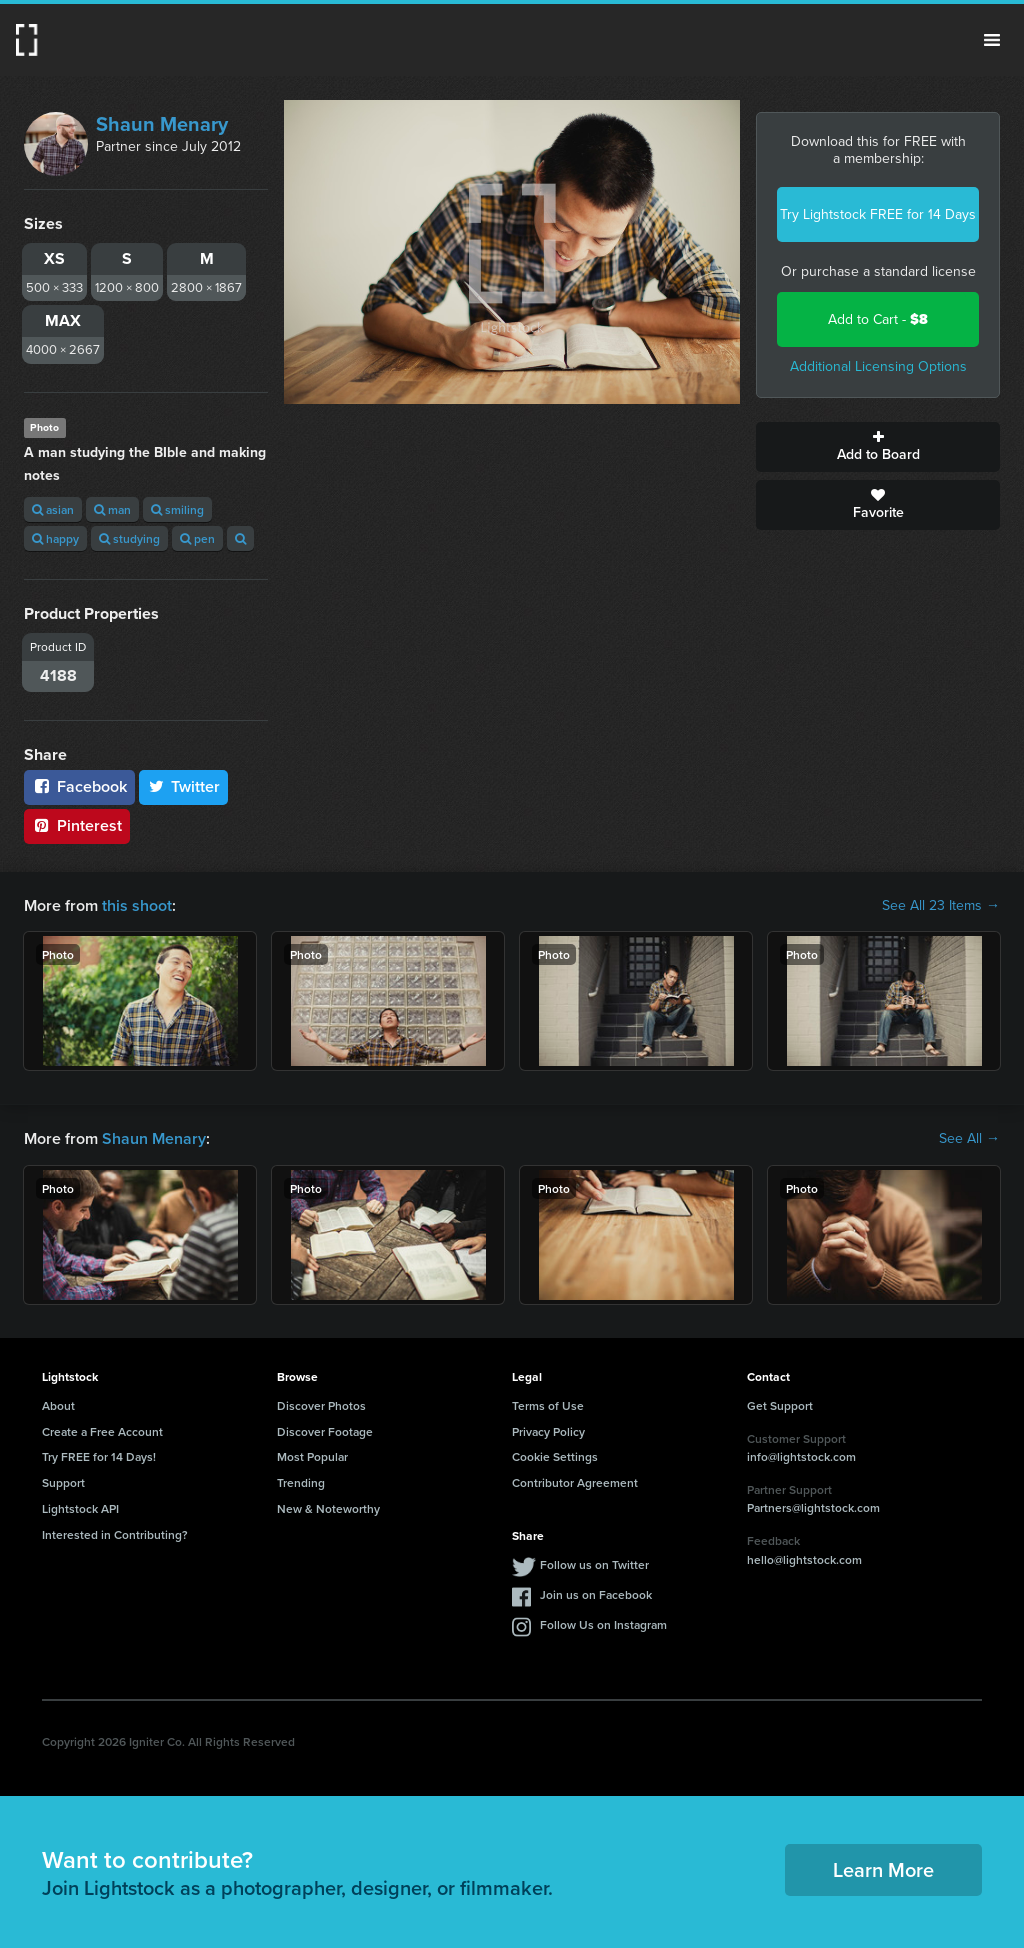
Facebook (79, 786)
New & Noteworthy (328, 1508)
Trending (301, 1482)
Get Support (780, 1405)
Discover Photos (321, 1405)
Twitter (184, 786)
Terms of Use (548, 1405)
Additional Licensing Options (878, 366)
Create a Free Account (102, 1431)
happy (55, 538)
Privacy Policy (548, 1431)
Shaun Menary (162, 124)
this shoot (137, 905)
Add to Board (878, 447)
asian (53, 509)
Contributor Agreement (575, 1482)
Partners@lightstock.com (813, 1507)
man (112, 509)
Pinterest (77, 825)
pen (197, 538)
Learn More (883, 1869)
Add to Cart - (878, 319)
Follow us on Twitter (594, 1564)
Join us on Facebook (596, 1594)
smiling (177, 509)
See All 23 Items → (941, 906)
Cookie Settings (555, 1456)
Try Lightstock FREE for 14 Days (878, 214)
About (58, 1405)
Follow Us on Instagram (603, 1624)
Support (63, 1482)
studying (129, 538)
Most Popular (312, 1456)
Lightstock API (80, 1508)
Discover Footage (325, 1431)
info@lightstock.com (801, 1456)
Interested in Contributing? (115, 1534)
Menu (992, 40)
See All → (969, 1139)
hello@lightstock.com (804, 1559)
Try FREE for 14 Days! (99, 1456)
